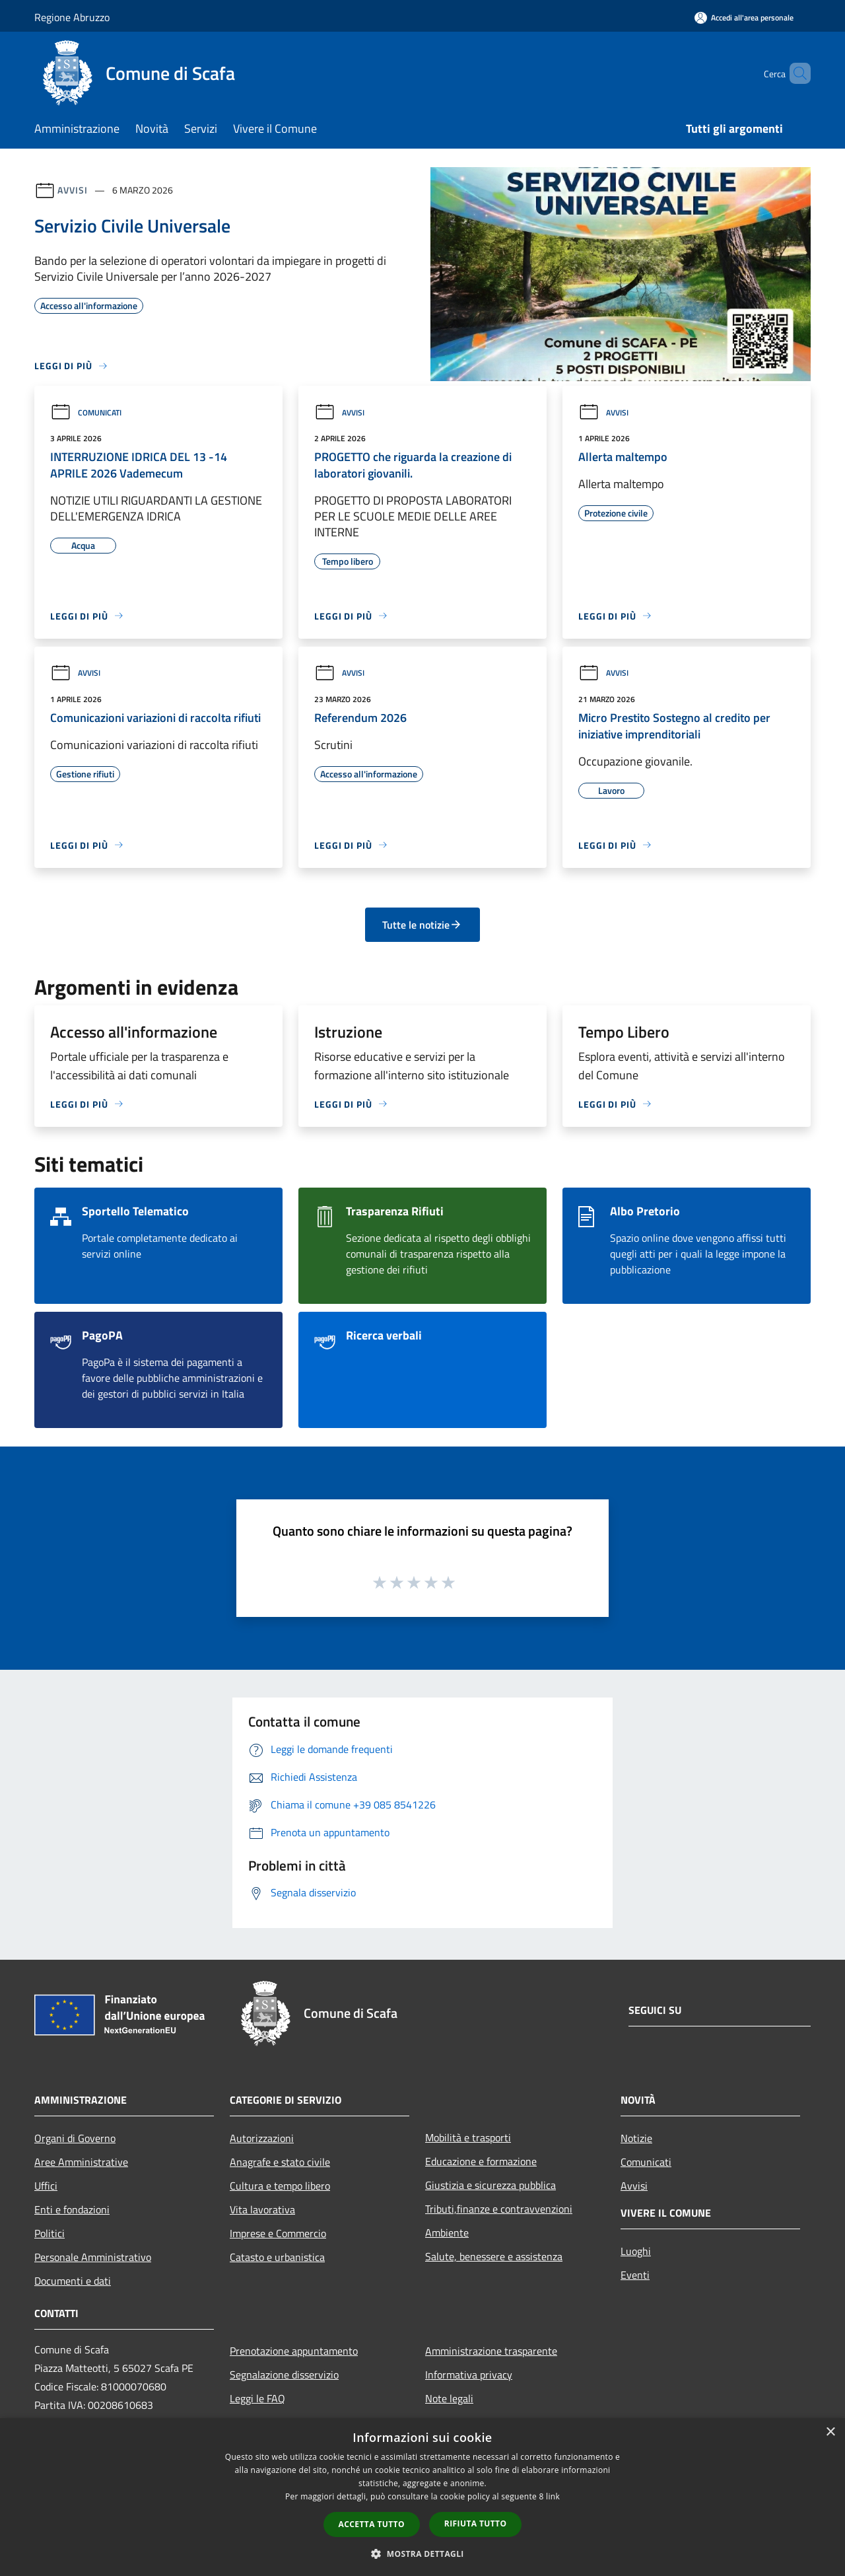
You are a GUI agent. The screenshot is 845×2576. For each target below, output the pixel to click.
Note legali (449, 2398)
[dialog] (422, 2497)
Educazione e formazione (481, 2161)
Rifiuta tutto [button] (475, 2523)
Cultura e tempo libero (280, 2186)
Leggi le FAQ (257, 2398)
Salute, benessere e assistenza (493, 2256)
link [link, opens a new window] (553, 2496)
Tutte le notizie (422, 925)
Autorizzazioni (262, 2138)
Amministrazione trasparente (491, 2351)
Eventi (635, 2275)
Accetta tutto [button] (372, 2524)
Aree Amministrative (81, 2162)
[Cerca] (795, 73)
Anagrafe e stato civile (280, 2162)
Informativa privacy (468, 2374)
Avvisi (72, 190)
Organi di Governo (75, 2138)
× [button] (830, 2432)
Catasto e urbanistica (277, 2257)
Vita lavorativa (262, 2209)
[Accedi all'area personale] (744, 17)
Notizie (636, 2138)
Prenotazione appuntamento (294, 2351)
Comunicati (85, 412)
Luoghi (636, 2251)
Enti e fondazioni (72, 2209)
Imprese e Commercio (278, 2233)
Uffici (45, 2186)
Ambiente (447, 2232)
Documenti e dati (72, 2281)
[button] (422, 2553)
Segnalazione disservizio (284, 2374)
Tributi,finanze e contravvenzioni (498, 2209)
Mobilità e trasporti (468, 2137)
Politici (49, 2233)
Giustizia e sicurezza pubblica (490, 2185)
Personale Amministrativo (92, 2257)
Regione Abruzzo (72, 17)
